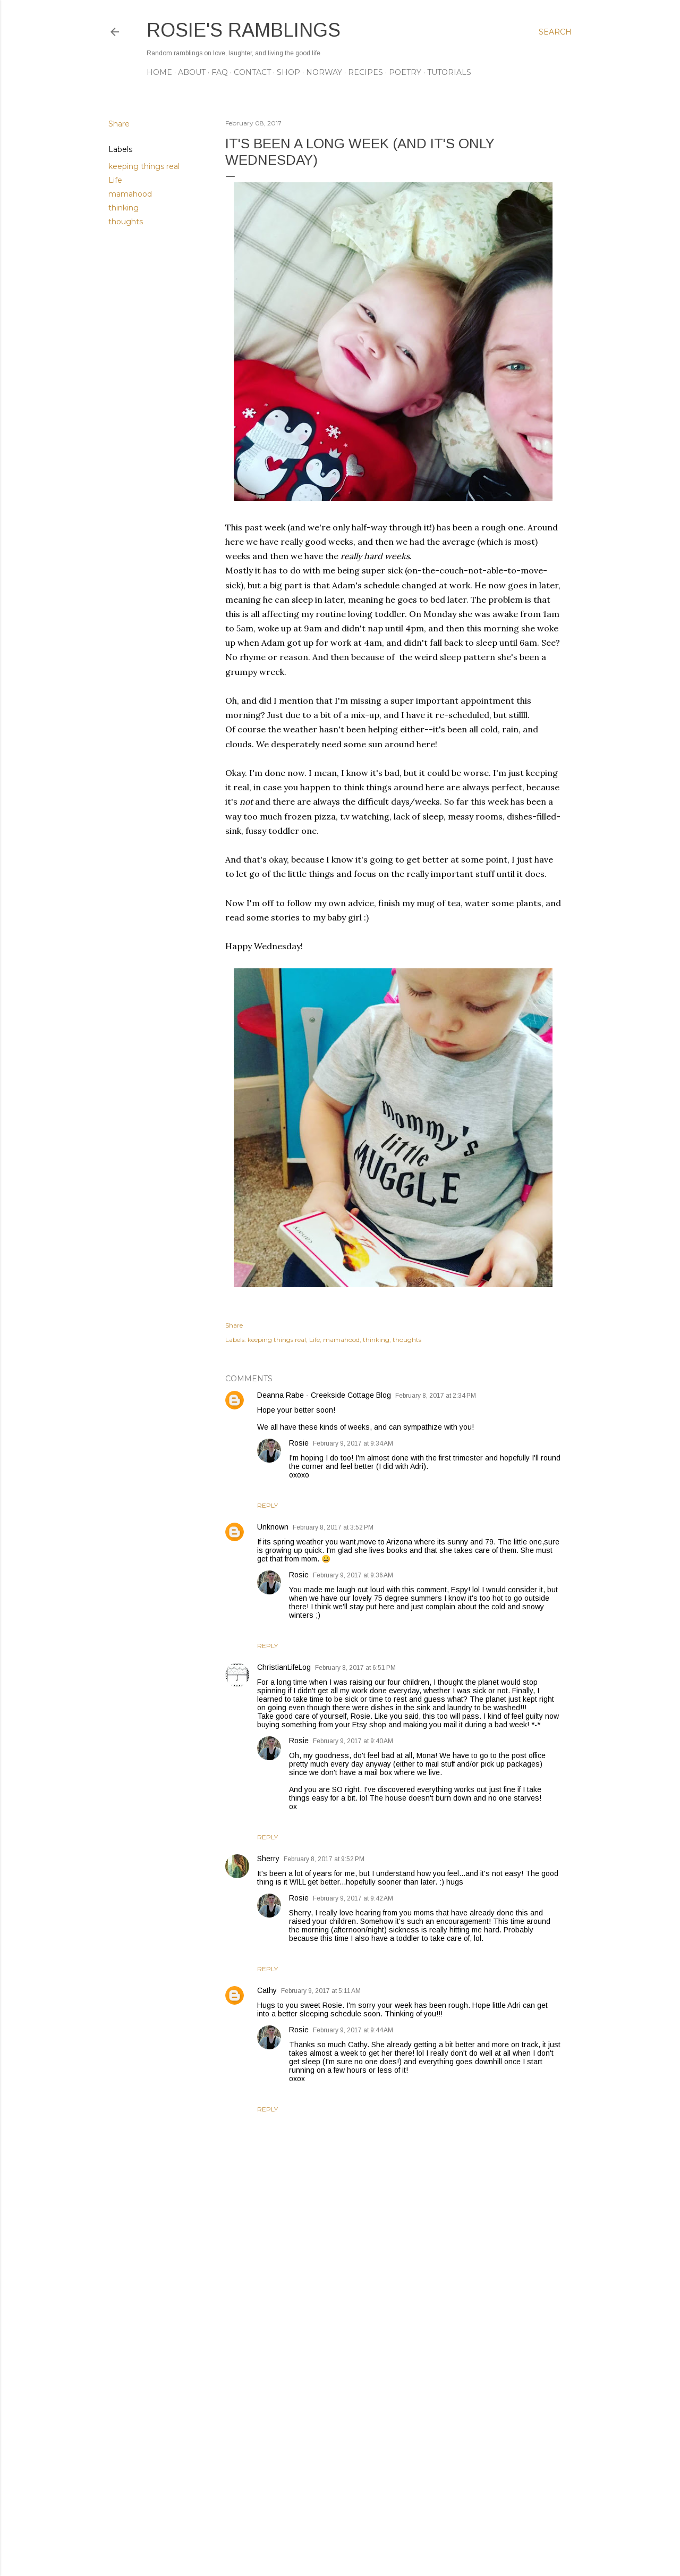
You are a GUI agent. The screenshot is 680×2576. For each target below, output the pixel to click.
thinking (123, 208)
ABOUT (192, 72)
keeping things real (144, 166)
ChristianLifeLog (284, 1667)
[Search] (555, 32)
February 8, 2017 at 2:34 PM (435, 1395)
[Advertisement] (393, 2475)
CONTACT (252, 72)
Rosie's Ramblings (244, 30)
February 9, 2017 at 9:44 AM (353, 2030)
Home (159, 72)
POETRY (405, 72)
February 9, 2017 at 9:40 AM (353, 1741)
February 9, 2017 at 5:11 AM (321, 1991)
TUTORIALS (449, 72)
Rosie (299, 1443)
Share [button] (119, 124)
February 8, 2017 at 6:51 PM (355, 1667)
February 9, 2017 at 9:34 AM (353, 1443)
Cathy (267, 1990)
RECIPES (365, 72)
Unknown (272, 1527)
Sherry (268, 1858)
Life (115, 180)
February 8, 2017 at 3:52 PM (333, 1527)
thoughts (125, 221)
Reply (267, 1505)
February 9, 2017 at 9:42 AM (353, 1898)
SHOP (288, 72)
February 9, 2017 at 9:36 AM (353, 1575)
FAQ (219, 72)
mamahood (130, 194)
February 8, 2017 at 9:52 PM (324, 1859)
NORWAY (324, 72)
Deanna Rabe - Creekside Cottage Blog (324, 1395)
